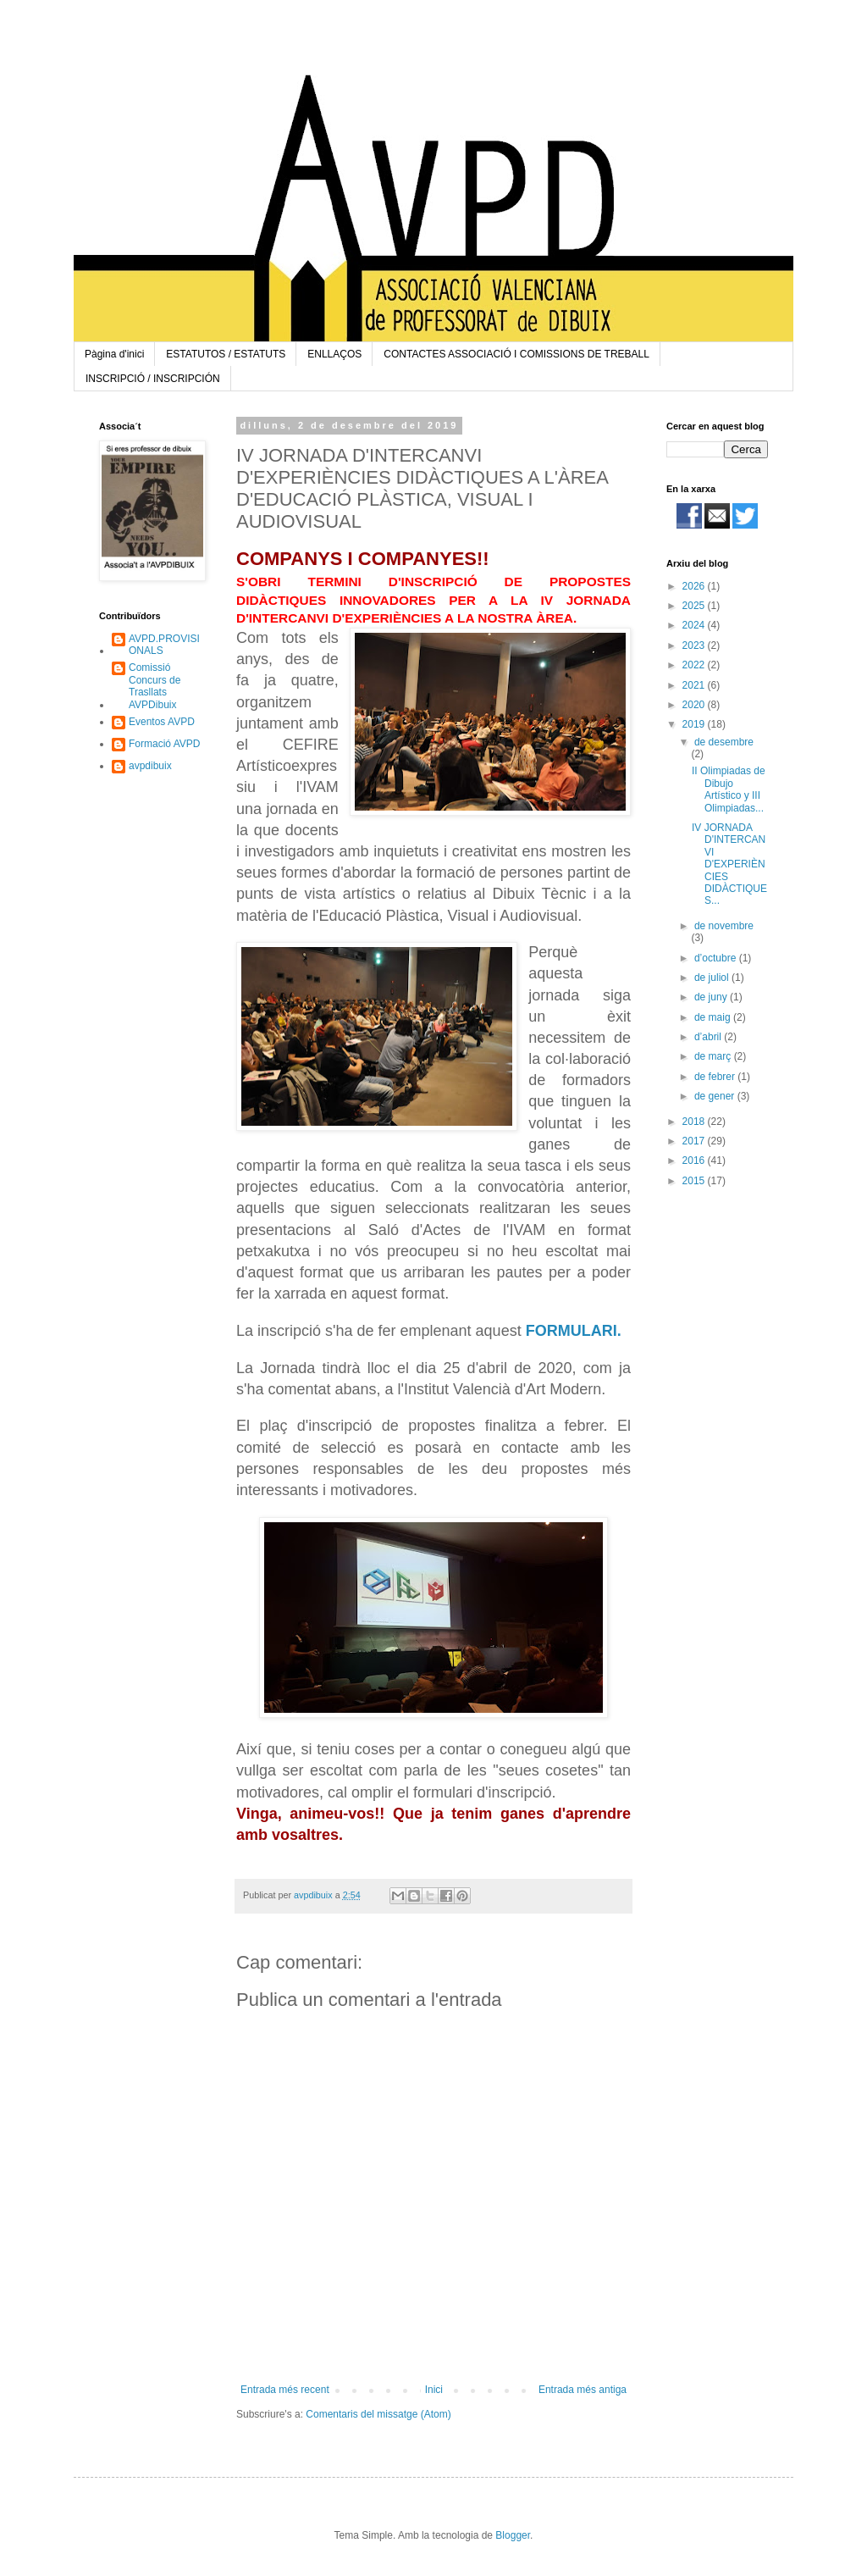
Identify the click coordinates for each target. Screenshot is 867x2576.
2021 (695, 685)
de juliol (713, 977)
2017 (695, 1141)
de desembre (724, 742)
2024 (695, 625)
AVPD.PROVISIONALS (164, 644)
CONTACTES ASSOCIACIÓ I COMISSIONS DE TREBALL (516, 354)
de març (714, 1056)
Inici (434, 2390)
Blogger (512, 2535)
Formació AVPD (164, 744)
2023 (695, 645)
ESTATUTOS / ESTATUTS (225, 354)
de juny (712, 997)
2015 (695, 1181)
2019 (695, 724)
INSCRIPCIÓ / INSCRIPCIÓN (153, 379)
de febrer (715, 1077)
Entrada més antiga (582, 2390)
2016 (695, 1160)
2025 (695, 606)
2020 (695, 705)
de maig (713, 1017)
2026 (695, 586)
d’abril (709, 1037)
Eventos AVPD (162, 722)
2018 (695, 1121)
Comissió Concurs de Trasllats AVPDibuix (154, 686)
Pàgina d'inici (114, 354)
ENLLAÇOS (334, 354)
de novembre (724, 926)
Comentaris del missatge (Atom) (378, 2414)
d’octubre (716, 958)
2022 (695, 665)
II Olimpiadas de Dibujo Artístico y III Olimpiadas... (728, 789)
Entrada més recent (284, 2390)
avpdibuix (150, 766)
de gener (715, 1096)
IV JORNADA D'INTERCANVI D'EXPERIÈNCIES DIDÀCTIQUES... (729, 864)
